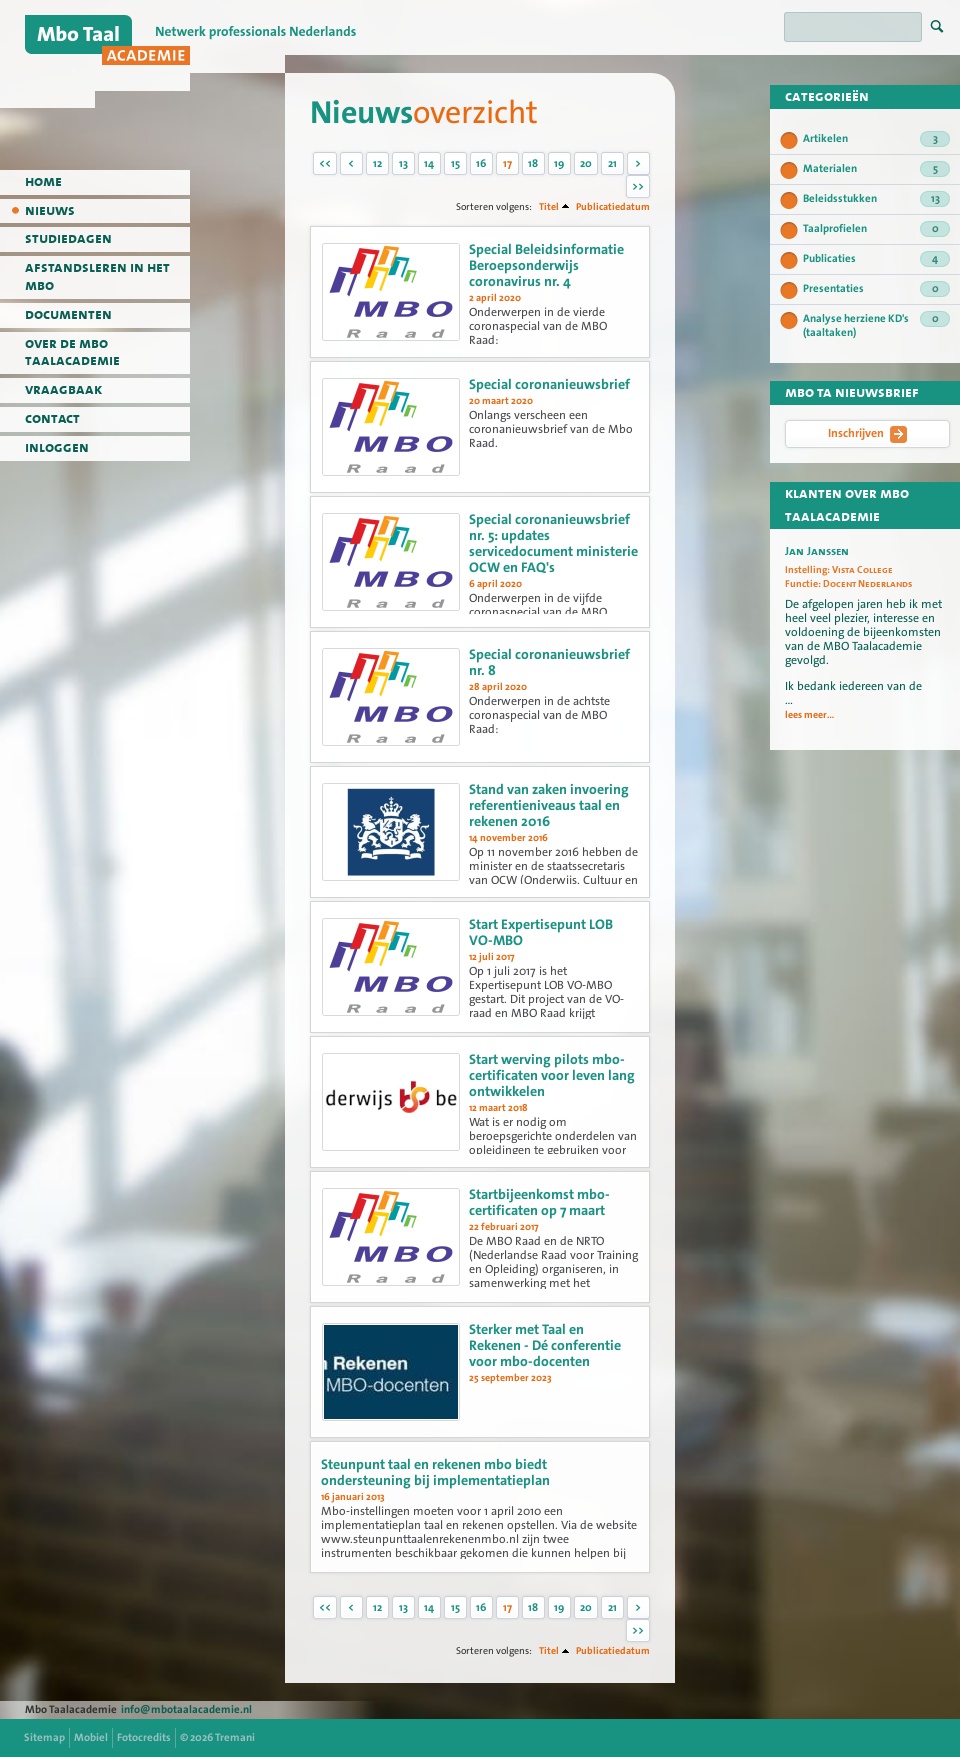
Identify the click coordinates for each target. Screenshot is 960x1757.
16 (481, 163)
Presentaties (876, 289)
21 (612, 163)
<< (325, 163)
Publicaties (876, 259)
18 (533, 163)
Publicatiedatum (613, 206)
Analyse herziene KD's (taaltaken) (876, 325)
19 (559, 163)
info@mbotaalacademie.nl (186, 1709)
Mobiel (91, 1737)
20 (586, 163)
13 (403, 163)
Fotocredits (144, 1737)
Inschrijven (867, 434)
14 (429, 163)
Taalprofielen (876, 229)
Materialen (876, 169)
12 (377, 163)
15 (455, 163)
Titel (549, 206)
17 (507, 163)
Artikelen (876, 139)
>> (638, 186)
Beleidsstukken (876, 199)
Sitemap (44, 1737)
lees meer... (809, 715)
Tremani (235, 1737)
